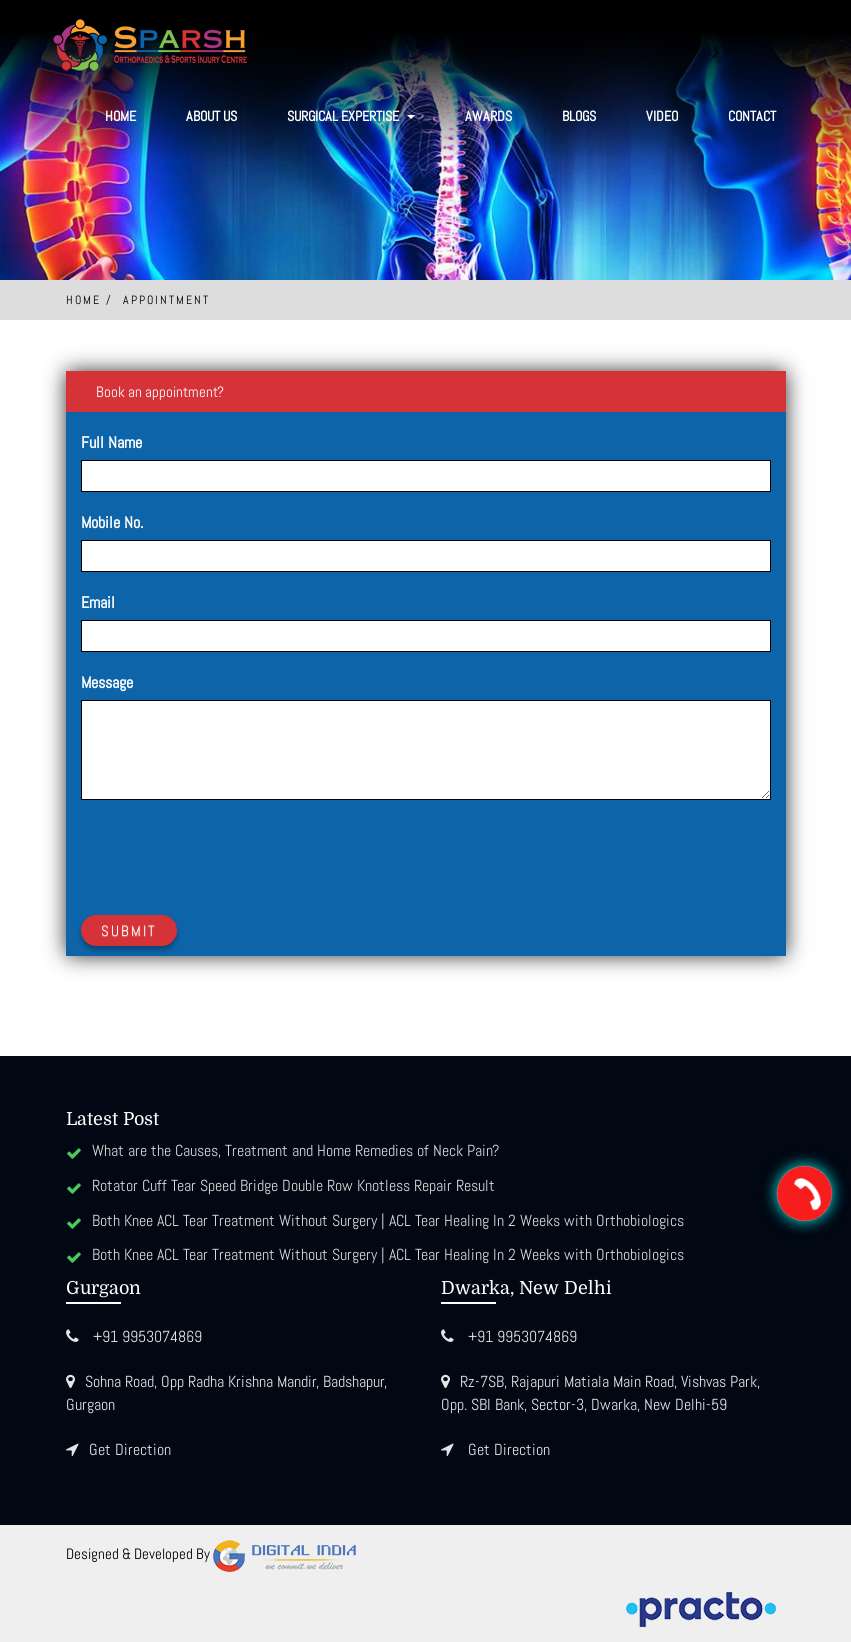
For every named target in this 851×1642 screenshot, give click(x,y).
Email (98, 602)
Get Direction (130, 1449)
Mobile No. (112, 522)
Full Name (111, 442)
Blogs (579, 116)
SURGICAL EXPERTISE (351, 116)
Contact (752, 116)
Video (662, 116)
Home (120, 116)
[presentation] (233, 854)
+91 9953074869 (147, 1336)
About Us (211, 116)
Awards (488, 116)
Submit (129, 930)
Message (107, 682)
